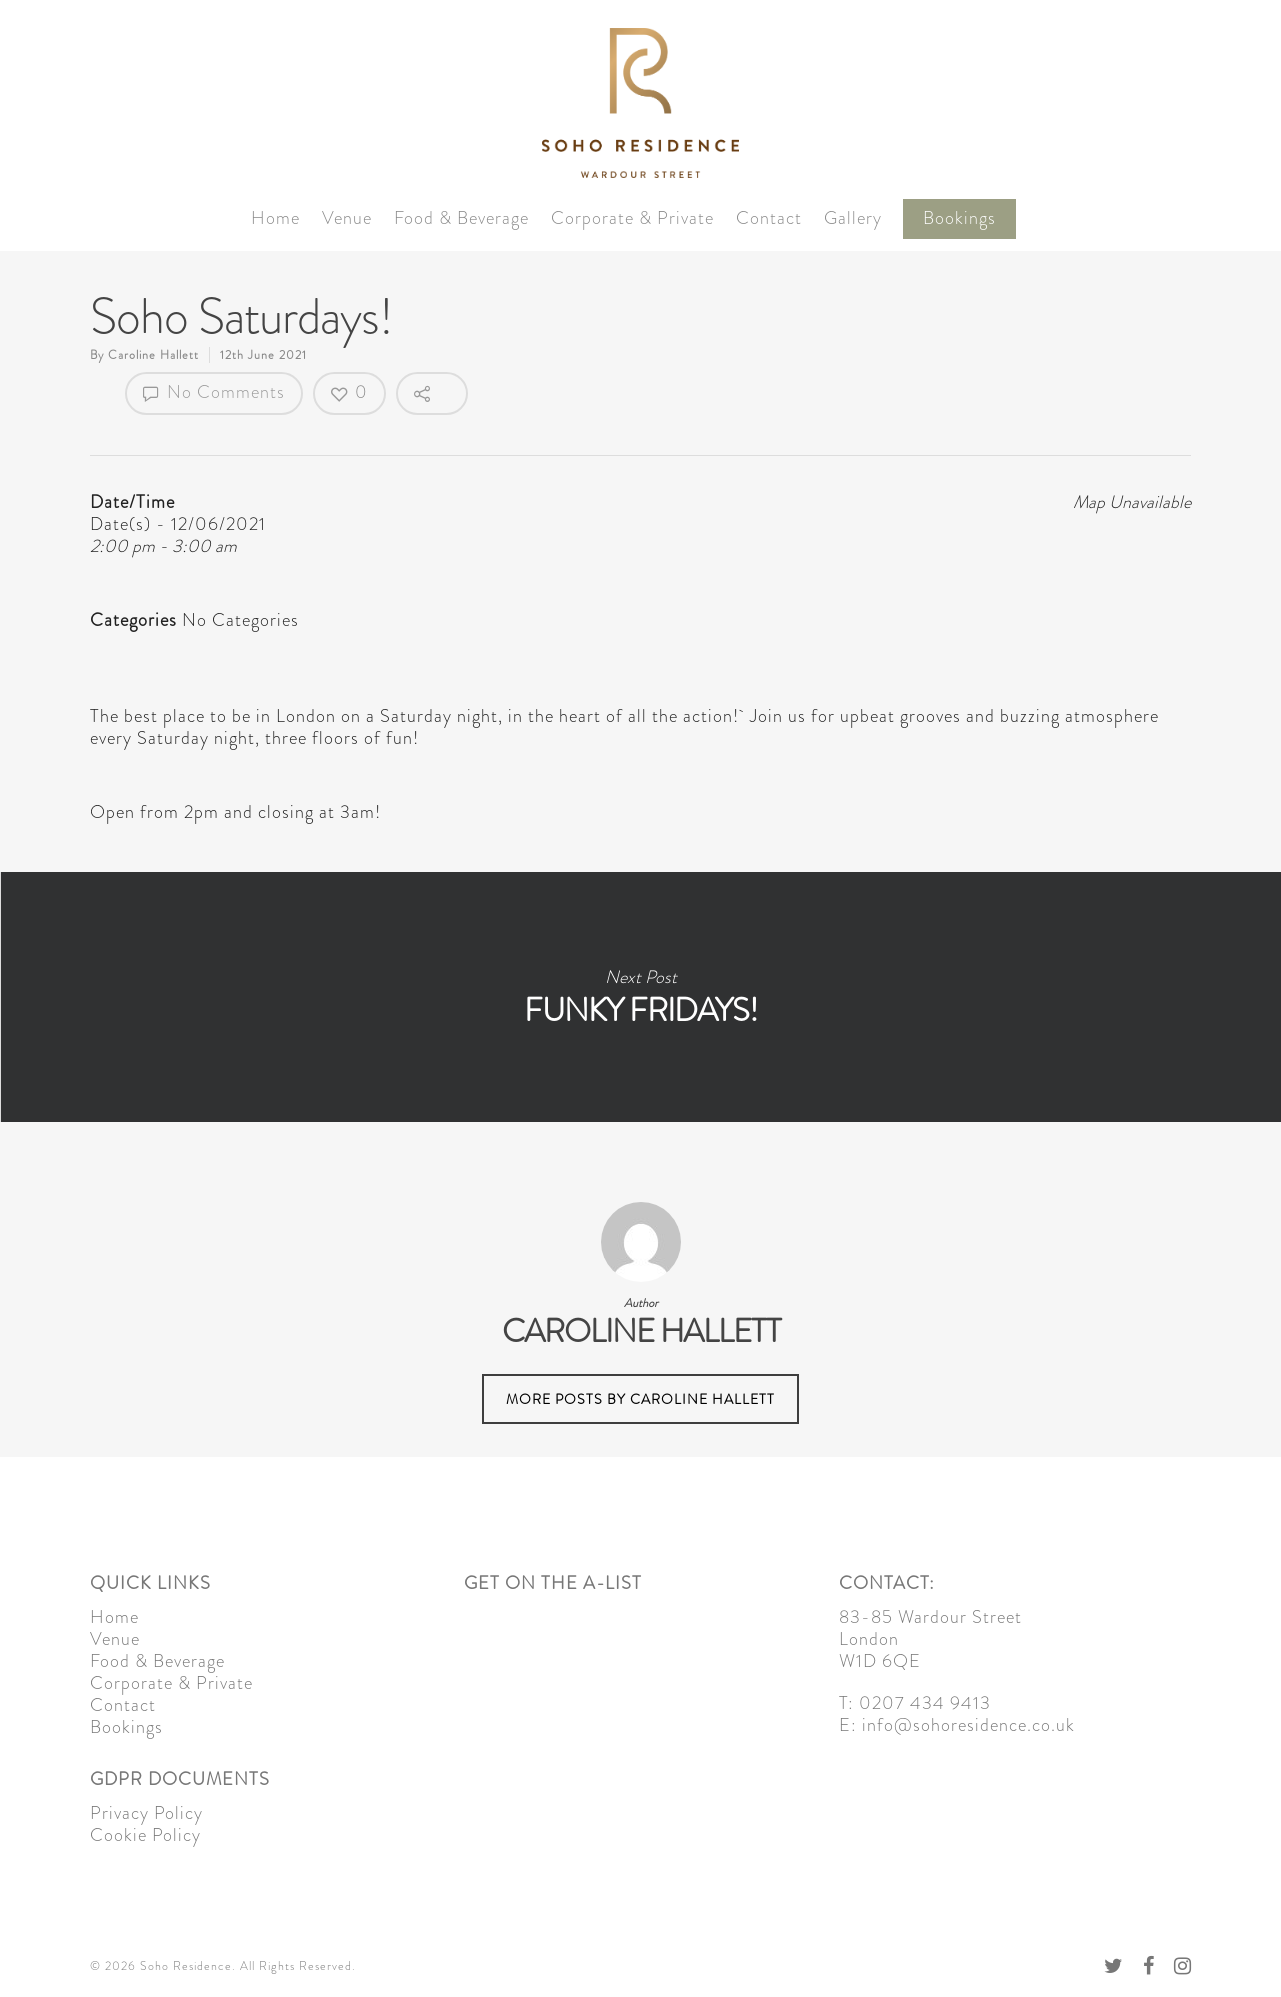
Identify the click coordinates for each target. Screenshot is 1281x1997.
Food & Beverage (461, 218)
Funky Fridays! (640, 997)
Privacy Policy (146, 1813)
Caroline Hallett (153, 355)
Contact (769, 218)
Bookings (959, 218)
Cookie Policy (145, 1835)
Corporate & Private (632, 218)
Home (275, 218)
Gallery (853, 218)
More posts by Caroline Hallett (640, 1399)
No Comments (214, 392)
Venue (347, 218)
